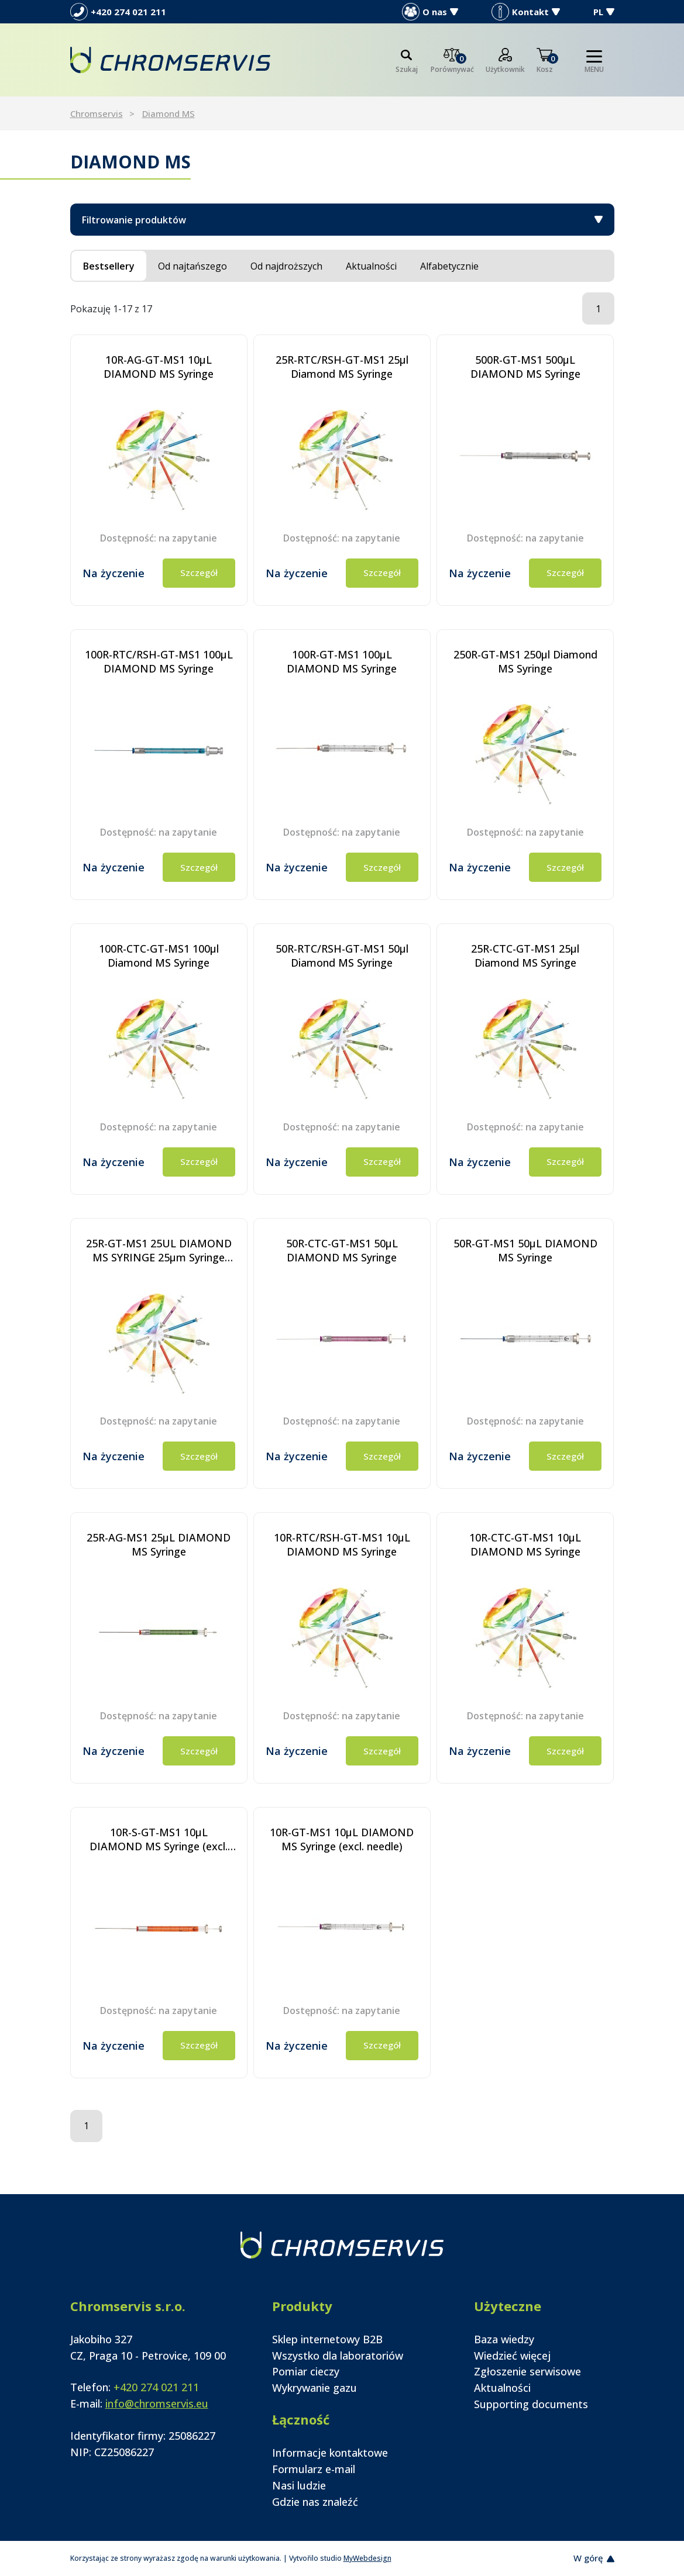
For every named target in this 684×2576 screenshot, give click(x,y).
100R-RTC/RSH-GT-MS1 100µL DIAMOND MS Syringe (159, 661)
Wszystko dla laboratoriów (337, 2356)
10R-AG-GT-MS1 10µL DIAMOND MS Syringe (159, 367)
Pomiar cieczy (305, 2371)
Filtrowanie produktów (342, 219)
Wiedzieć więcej (512, 2356)
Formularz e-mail (313, 2469)
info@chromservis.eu (156, 2403)
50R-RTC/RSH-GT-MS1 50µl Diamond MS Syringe (342, 956)
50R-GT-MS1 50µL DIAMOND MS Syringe (525, 1250)
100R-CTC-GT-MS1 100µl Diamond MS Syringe (159, 956)
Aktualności (502, 2388)
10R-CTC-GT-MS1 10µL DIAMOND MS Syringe (525, 1544)
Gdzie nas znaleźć (315, 2502)
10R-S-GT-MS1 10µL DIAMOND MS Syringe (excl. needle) (159, 1839)
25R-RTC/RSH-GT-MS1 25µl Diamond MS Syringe (342, 367)
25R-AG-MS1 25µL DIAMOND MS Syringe (159, 1544)
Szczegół (199, 572)
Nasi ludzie (299, 2485)
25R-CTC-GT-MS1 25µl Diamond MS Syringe (525, 956)
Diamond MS (168, 113)
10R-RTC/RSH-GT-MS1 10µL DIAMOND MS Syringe (342, 1544)
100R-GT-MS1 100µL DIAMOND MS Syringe (342, 661)
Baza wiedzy (504, 2339)
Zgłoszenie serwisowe (527, 2371)
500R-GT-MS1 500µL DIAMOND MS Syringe (525, 367)
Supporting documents (531, 2404)
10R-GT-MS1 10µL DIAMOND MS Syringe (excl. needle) (342, 1839)
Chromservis (96, 113)
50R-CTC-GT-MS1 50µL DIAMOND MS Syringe (342, 1250)
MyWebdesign (367, 2558)
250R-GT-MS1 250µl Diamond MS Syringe (525, 661)
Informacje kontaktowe (330, 2453)
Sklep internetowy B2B (327, 2339)
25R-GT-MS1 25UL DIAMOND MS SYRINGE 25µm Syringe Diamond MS (159, 1250)
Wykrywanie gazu (314, 2388)
